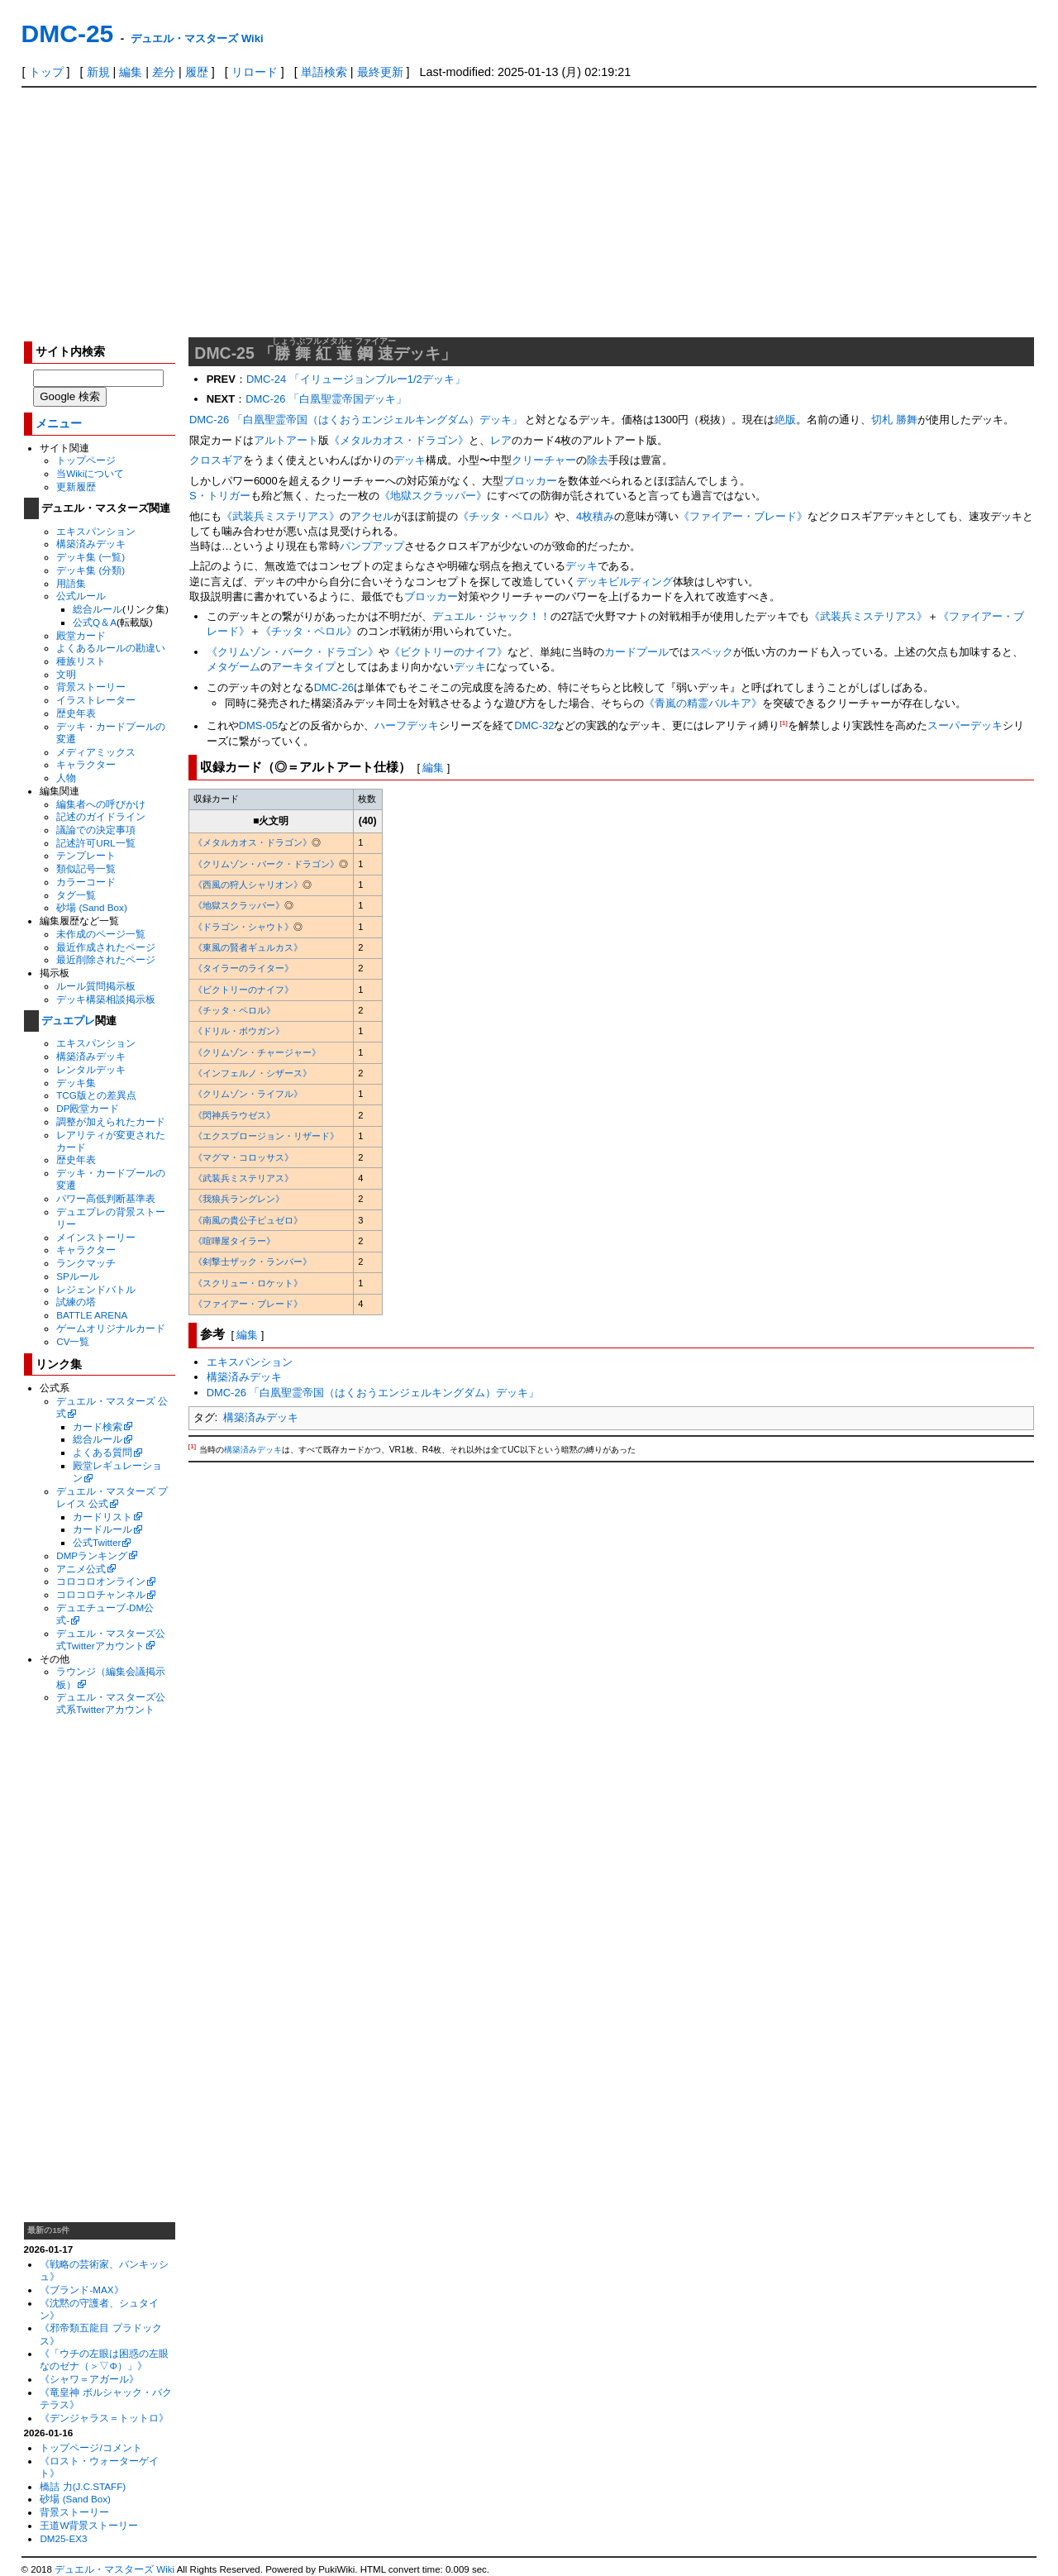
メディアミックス (96, 752)
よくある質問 (102, 1452)
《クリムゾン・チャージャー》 (257, 1052)
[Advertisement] (529, 211)
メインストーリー (96, 1237)
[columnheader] (271, 799)
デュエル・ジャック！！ (491, 616)
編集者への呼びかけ (100, 804)
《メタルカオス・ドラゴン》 (399, 440)
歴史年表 (76, 713)
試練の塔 (76, 1301)
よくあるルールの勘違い (110, 647)
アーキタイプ (303, 667)
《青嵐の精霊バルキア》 (703, 703)
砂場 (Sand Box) (91, 907)
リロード (254, 72)
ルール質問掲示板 (96, 985)
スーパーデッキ (965, 726)
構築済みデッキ (91, 543)
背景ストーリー (91, 686)
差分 (163, 72)
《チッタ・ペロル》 (506, 516)
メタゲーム (233, 667)
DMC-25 (67, 33)
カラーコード (86, 881)
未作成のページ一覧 (100, 933)
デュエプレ (68, 1020)
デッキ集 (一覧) (90, 556)
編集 (130, 72)
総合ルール (97, 608)
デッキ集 (76, 1082)
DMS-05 (259, 726)
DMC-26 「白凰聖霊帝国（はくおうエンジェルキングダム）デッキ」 (355, 419)
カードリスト (102, 1516)
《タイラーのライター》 (243, 968)
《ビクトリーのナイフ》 (448, 652)
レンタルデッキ (91, 1069)
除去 (597, 460)
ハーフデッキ (406, 726)
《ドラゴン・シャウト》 (243, 927)
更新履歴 (76, 486)
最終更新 (380, 72)
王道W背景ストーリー (89, 2525)
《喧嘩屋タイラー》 (234, 1241)
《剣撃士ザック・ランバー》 (252, 1262)
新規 (98, 72)
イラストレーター (96, 699)
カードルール (102, 1529)
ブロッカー (530, 481)
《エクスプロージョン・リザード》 (266, 1136)
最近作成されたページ (105, 947)
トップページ (86, 460)
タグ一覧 (76, 895)
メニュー (59, 423)
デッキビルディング (624, 581)
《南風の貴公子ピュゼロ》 (248, 1220)
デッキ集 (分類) (90, 570)
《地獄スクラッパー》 (433, 495)
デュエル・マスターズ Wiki (197, 38)
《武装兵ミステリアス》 (281, 516)
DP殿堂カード (87, 1108)
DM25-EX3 (63, 2538)
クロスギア (216, 460)
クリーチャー (544, 460)
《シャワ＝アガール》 (89, 2378)
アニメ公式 (81, 1568)
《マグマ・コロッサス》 (243, 1157)
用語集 (71, 583)
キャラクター (86, 764)
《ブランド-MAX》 (81, 2289)
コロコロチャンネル (100, 1594)
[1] (783, 723)
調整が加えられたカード (110, 1121)
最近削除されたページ (105, 959)
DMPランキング (91, 1555)
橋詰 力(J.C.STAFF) (83, 2486)
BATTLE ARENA (91, 1314)
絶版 (785, 419)
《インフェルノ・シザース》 (252, 1073)
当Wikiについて (90, 473)
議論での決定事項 (96, 829)
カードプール (636, 652)
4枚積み (595, 516)
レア (501, 440)
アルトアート (286, 440)
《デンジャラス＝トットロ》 (104, 2417)
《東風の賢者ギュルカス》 (248, 947)
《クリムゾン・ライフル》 (248, 1094)
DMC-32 (534, 726)
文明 (66, 674)
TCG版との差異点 (96, 1095)
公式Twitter (97, 1542)
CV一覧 (72, 1341)
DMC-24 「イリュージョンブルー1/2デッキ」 (355, 379)
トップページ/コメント (90, 2447)
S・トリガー (219, 495)
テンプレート (86, 855)
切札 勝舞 (894, 419)
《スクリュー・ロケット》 (248, 1283)
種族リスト (81, 661)
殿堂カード (81, 635)
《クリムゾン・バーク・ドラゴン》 (293, 652)
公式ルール (81, 595)
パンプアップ (372, 546)
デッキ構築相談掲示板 (105, 999)
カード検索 (97, 1426)
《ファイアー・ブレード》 (743, 516)
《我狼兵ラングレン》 (238, 1199)
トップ (46, 72)
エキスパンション (96, 531)
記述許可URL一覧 (95, 842)
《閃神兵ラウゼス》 (234, 1115)
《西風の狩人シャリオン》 (248, 885)
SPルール (77, 1276)
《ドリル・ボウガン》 (238, 1031)
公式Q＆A (95, 622)
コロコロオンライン (100, 1581)
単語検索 (324, 72)
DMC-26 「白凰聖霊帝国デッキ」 (326, 399)
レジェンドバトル (96, 1289)
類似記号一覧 (86, 868)
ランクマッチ (86, 1262)
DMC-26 (334, 687)
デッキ (409, 460)
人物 (66, 777)
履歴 (196, 72)
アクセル (371, 516)
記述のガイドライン (100, 816)
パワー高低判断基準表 (105, 1198)
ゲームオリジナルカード (110, 1328)
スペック (711, 652)
